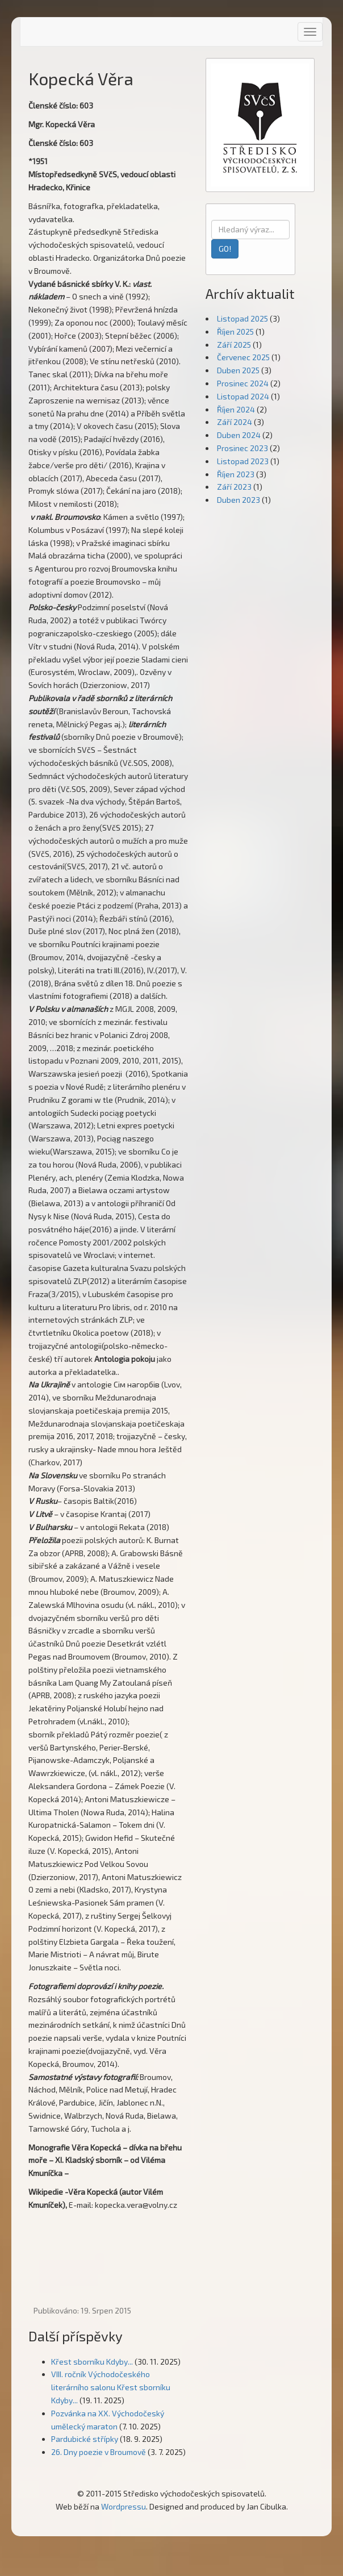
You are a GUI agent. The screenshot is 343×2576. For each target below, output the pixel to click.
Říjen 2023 (235, 474)
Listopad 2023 (243, 461)
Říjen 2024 (236, 409)
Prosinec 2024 (243, 383)
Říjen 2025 (235, 331)
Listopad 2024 (243, 396)
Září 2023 (234, 486)
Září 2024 (234, 422)
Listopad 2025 (242, 318)
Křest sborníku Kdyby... (92, 2361)
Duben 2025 (238, 370)
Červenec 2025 (243, 357)
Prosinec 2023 (242, 448)
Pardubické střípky (84, 2439)
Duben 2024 (239, 435)
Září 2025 (234, 344)
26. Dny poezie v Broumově (98, 2452)
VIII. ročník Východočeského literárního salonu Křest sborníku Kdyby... (110, 2387)
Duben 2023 (238, 500)
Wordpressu (123, 2506)
